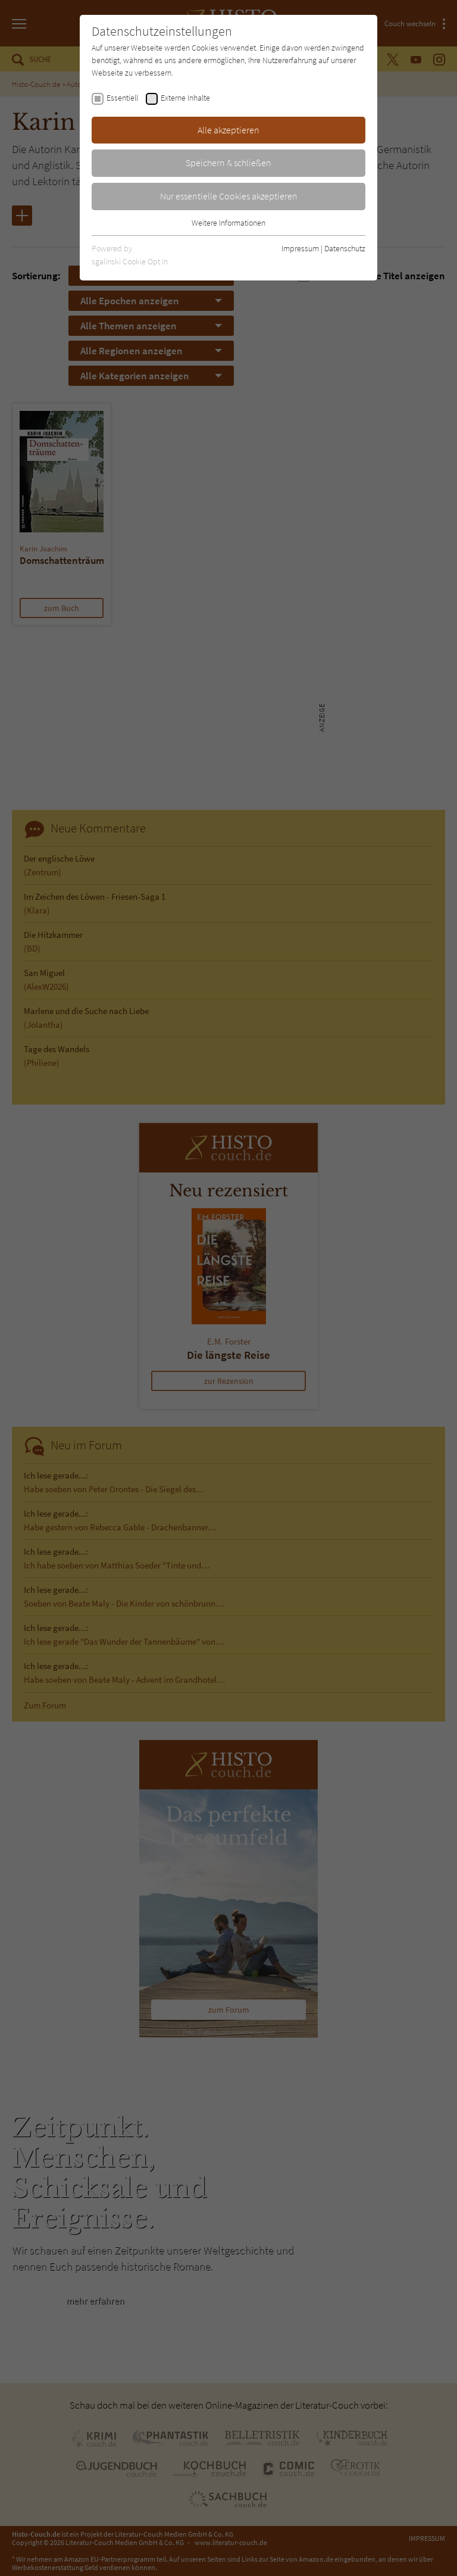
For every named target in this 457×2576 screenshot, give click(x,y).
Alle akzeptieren (228, 130)
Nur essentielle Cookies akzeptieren (229, 196)
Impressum (300, 248)
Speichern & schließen (228, 163)
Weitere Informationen (228, 222)
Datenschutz (344, 248)
